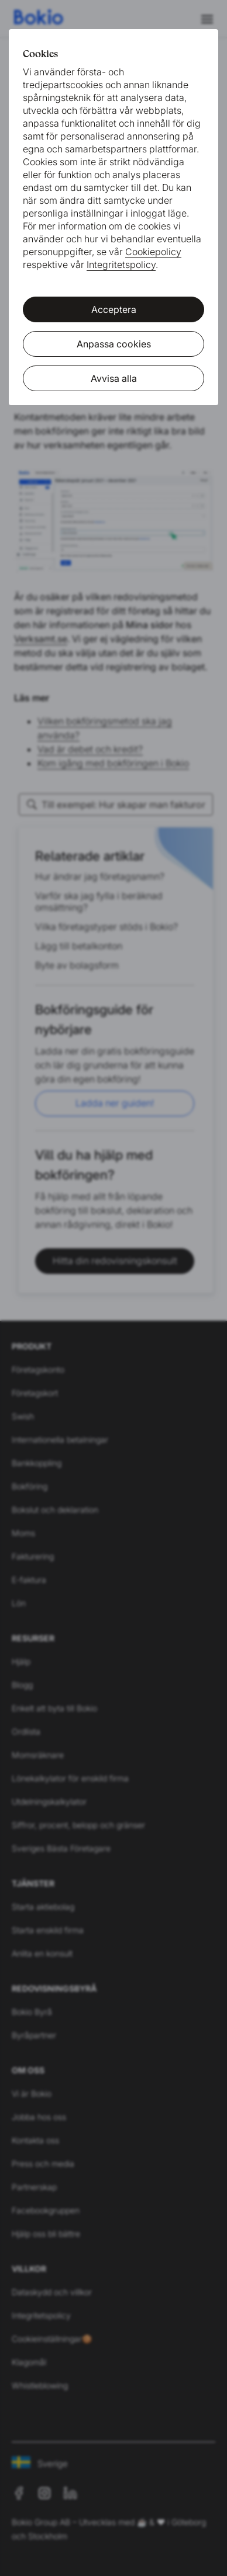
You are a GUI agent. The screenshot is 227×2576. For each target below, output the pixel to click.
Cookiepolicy (153, 251)
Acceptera (113, 309)
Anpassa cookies (114, 344)
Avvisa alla (114, 378)
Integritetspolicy (121, 264)
